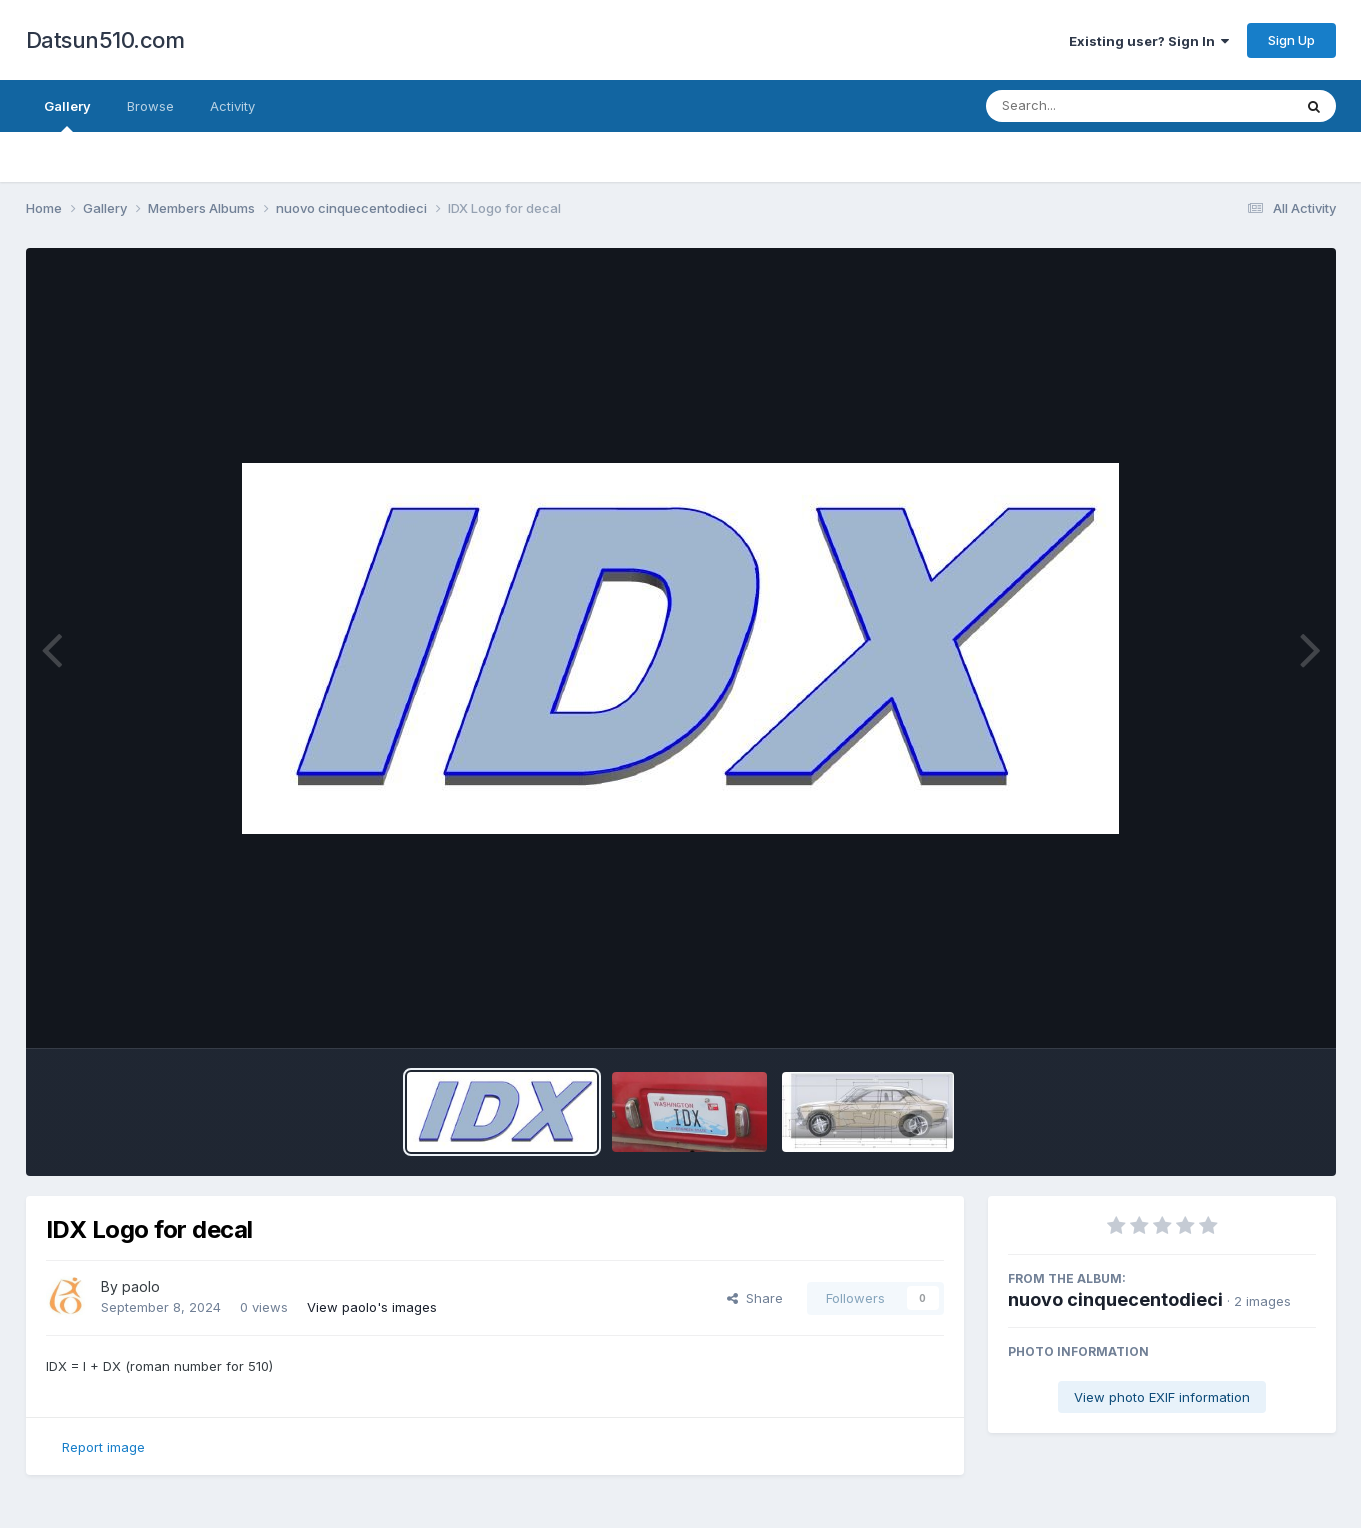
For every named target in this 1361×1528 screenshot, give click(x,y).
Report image (103, 1447)
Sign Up (1291, 40)
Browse (150, 106)
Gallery (67, 115)
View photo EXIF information (1162, 1397)
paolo (141, 1286)
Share (755, 1298)
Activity (232, 106)
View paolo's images (372, 1307)
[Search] (1084, 106)
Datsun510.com (105, 40)
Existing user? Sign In (1149, 41)
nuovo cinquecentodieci (1115, 1299)
